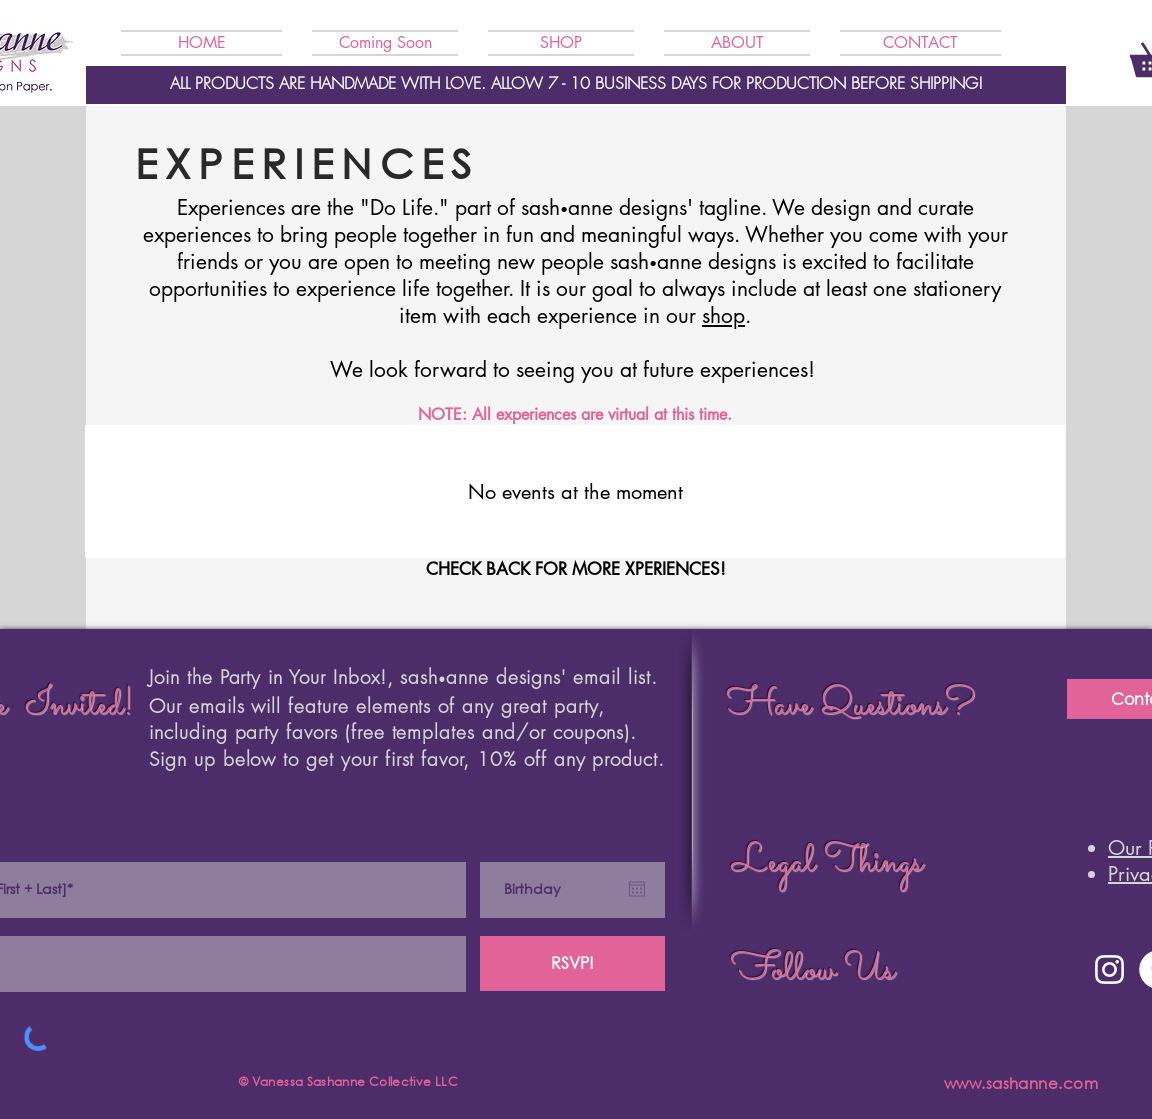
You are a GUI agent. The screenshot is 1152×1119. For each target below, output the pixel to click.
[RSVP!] (572, 963)
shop (723, 315)
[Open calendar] (637, 889)
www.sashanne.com (1021, 1083)
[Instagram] (1109, 969)
